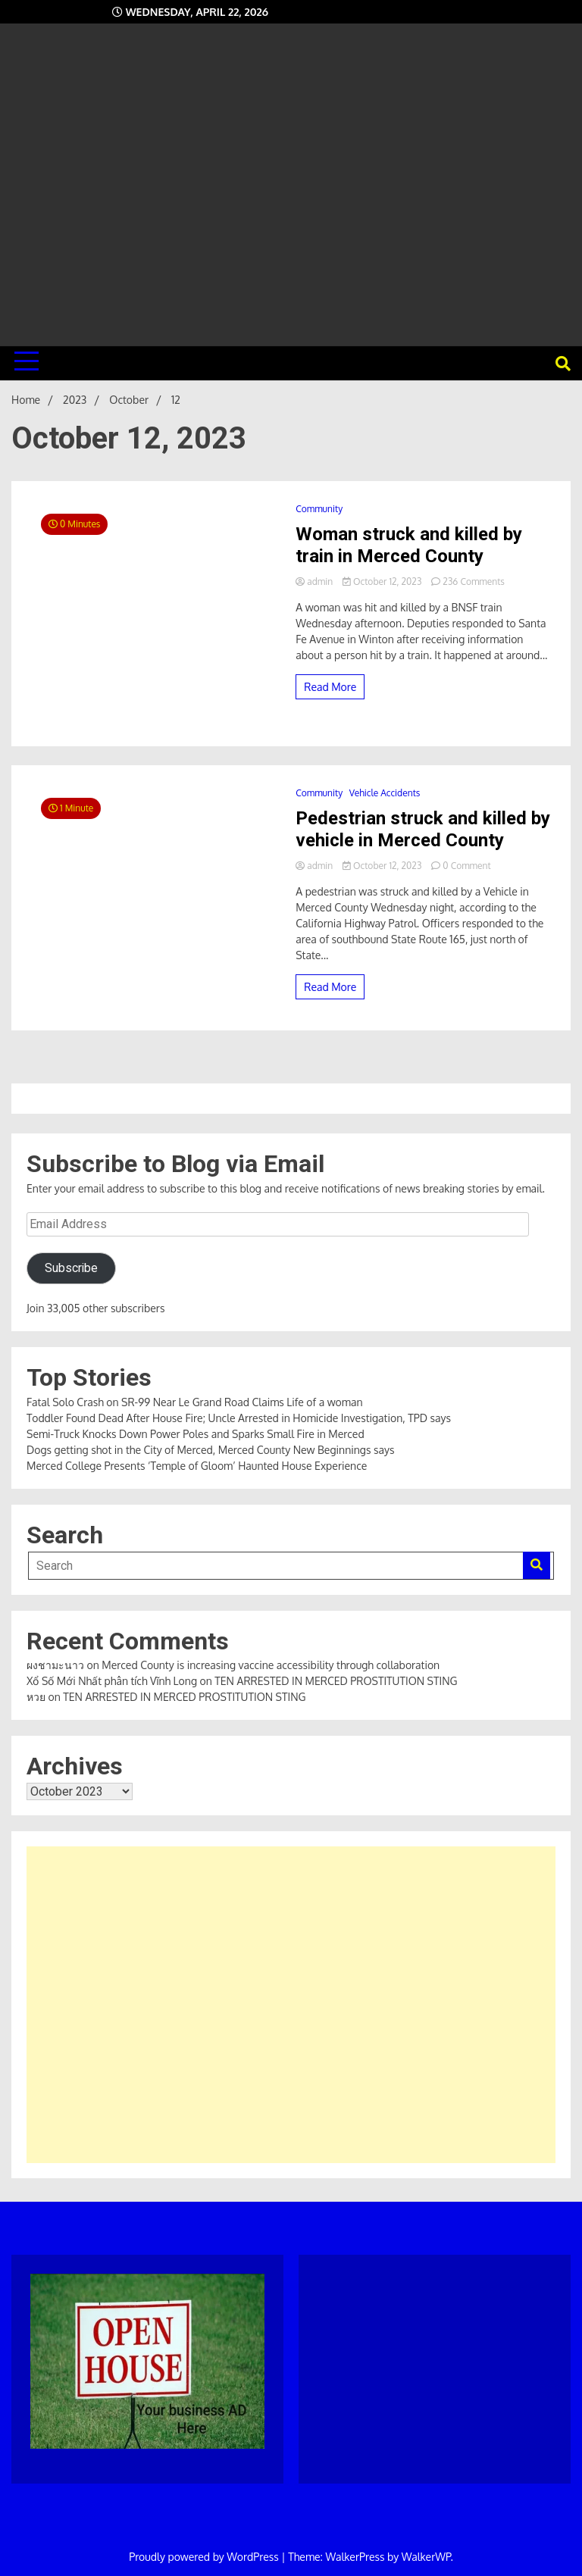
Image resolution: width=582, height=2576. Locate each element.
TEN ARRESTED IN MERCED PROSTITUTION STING (335, 1680)
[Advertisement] (291, 179)
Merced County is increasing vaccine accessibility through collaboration (271, 1664)
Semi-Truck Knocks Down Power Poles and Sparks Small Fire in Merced (196, 1433)
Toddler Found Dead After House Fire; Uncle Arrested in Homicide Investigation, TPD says (239, 1417)
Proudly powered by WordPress (205, 2556)
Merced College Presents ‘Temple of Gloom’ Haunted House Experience (197, 1465)
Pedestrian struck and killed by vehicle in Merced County (423, 829)
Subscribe (71, 1268)
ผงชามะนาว (55, 1664)
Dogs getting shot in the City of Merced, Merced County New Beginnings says (210, 1449)
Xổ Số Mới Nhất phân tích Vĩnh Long (112, 1680)
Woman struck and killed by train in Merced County (409, 545)
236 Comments (474, 581)
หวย (36, 1696)
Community (319, 508)
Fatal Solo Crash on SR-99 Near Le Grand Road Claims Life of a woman (195, 1402)
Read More (330, 686)
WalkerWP (426, 2556)
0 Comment (466, 865)
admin (315, 581)
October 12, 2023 (383, 581)
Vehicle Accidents (385, 793)
